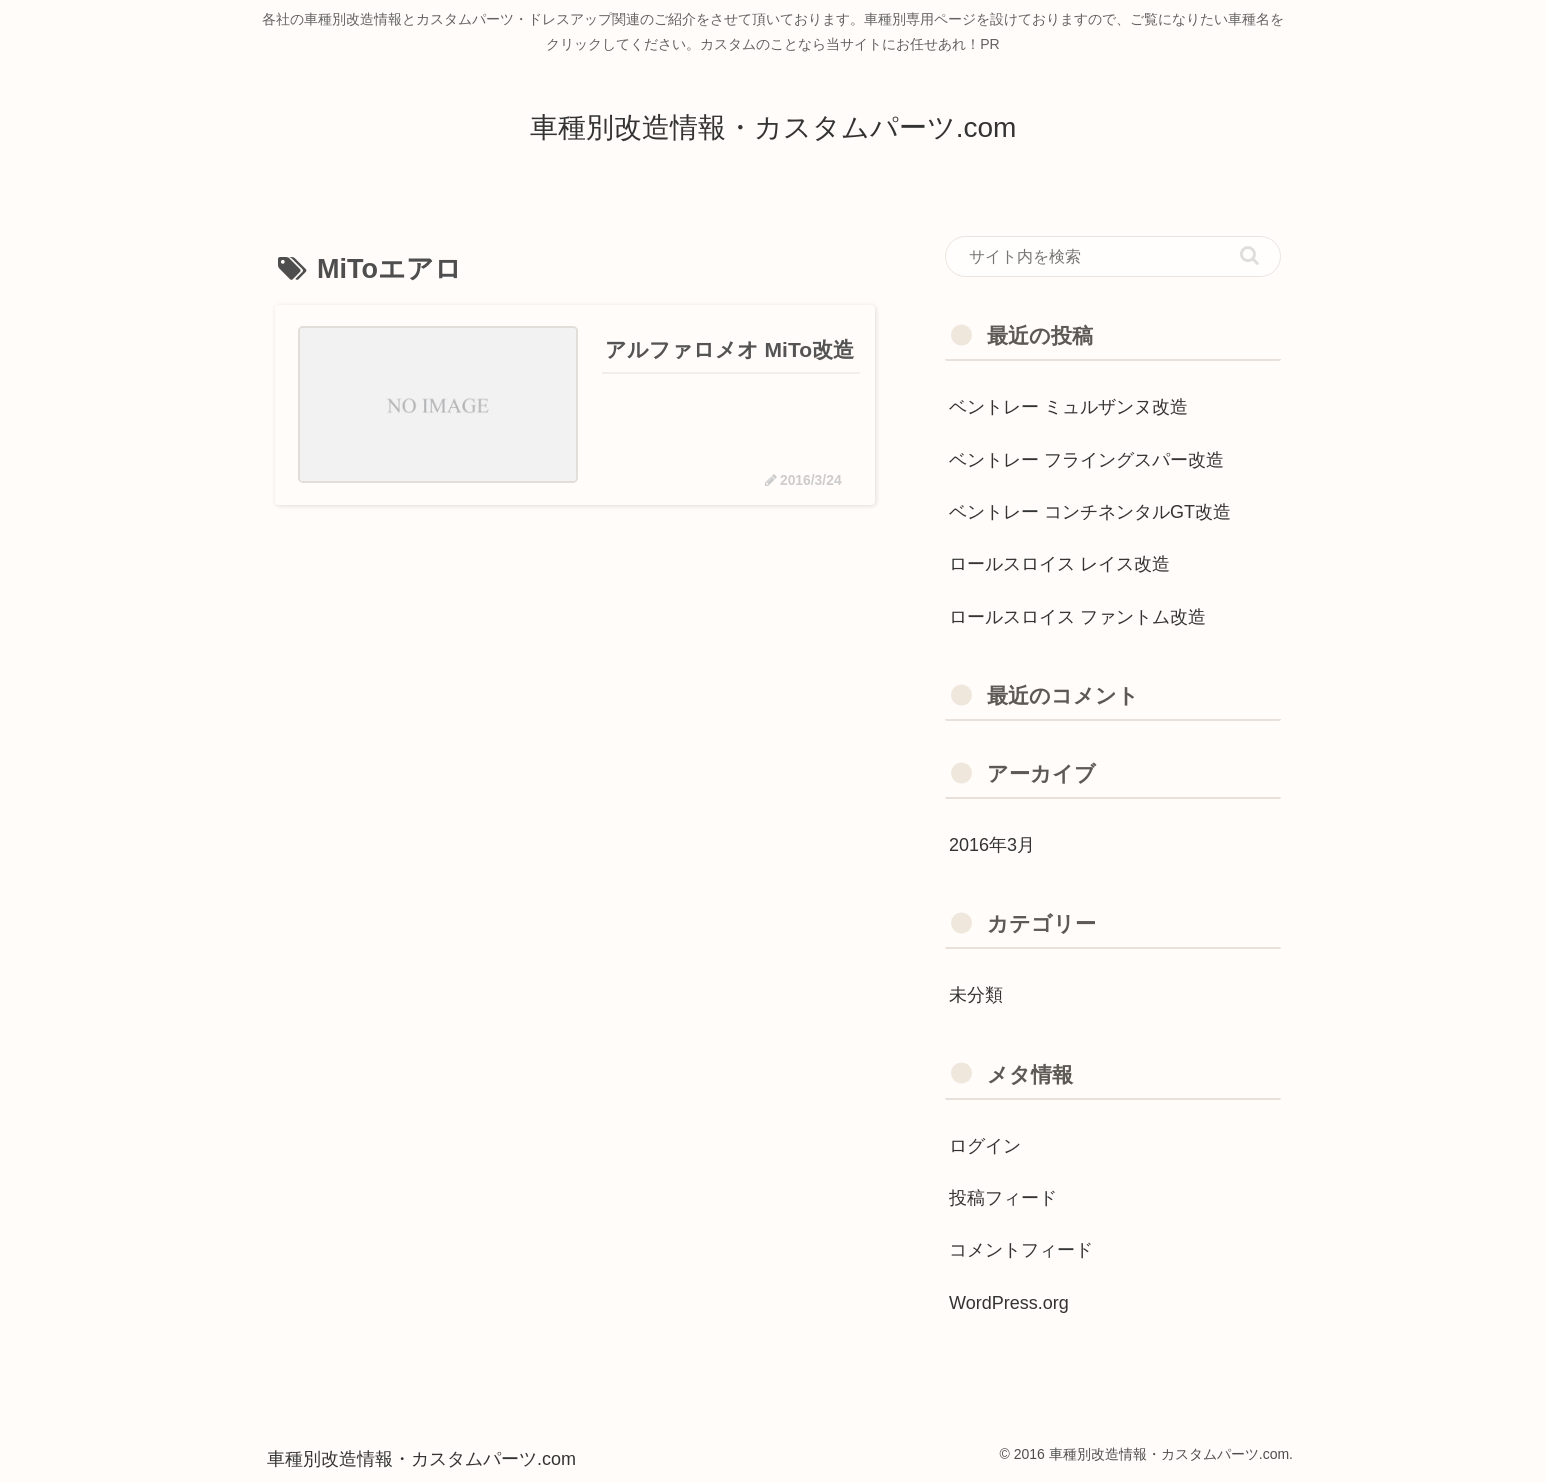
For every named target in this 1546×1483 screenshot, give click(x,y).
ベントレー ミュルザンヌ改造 (1068, 407)
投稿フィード (1003, 1198)
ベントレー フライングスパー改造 (1086, 460)
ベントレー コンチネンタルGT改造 (1090, 512)
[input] (1113, 257)
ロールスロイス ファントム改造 (1077, 617)
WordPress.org (1009, 1303)
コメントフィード (1021, 1250)
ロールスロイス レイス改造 (1059, 564)
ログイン (985, 1146)
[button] (1249, 255)
